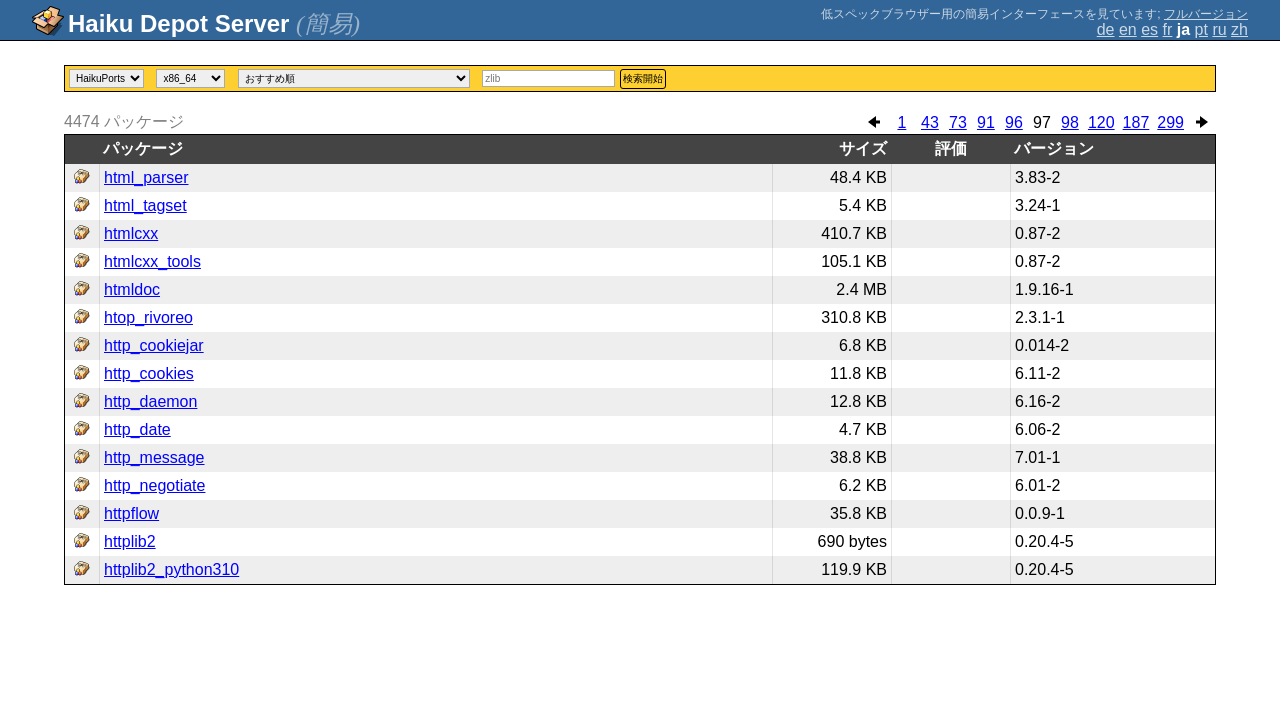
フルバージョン (1206, 14)
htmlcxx (131, 233)
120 (1101, 122)
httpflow (131, 513)
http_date (137, 429)
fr (1168, 29)
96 (1014, 122)
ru (1219, 29)
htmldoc (132, 289)
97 (1042, 122)
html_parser (146, 177)
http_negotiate (154, 485)
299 (1170, 122)
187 (1136, 122)
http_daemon (150, 401)
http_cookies (149, 373)
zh (1239, 29)
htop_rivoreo (148, 317)
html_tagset (145, 205)
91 (986, 122)
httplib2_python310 (171, 569)
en (1128, 29)
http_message (154, 457)
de (1106, 29)
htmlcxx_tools (152, 261)
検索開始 (643, 78)
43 (930, 122)
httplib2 (130, 541)
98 (1070, 122)
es (1149, 29)
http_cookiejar (154, 345)
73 (958, 122)
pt (1201, 29)
